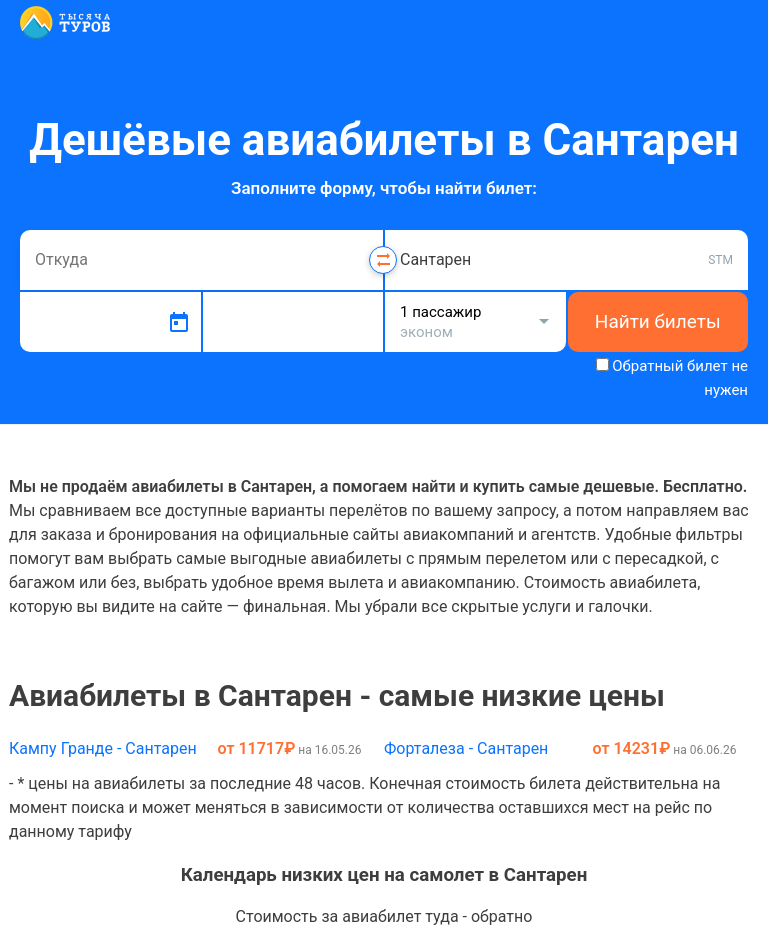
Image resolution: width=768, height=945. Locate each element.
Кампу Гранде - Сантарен (103, 748)
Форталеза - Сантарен (466, 748)
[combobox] (201, 260)
